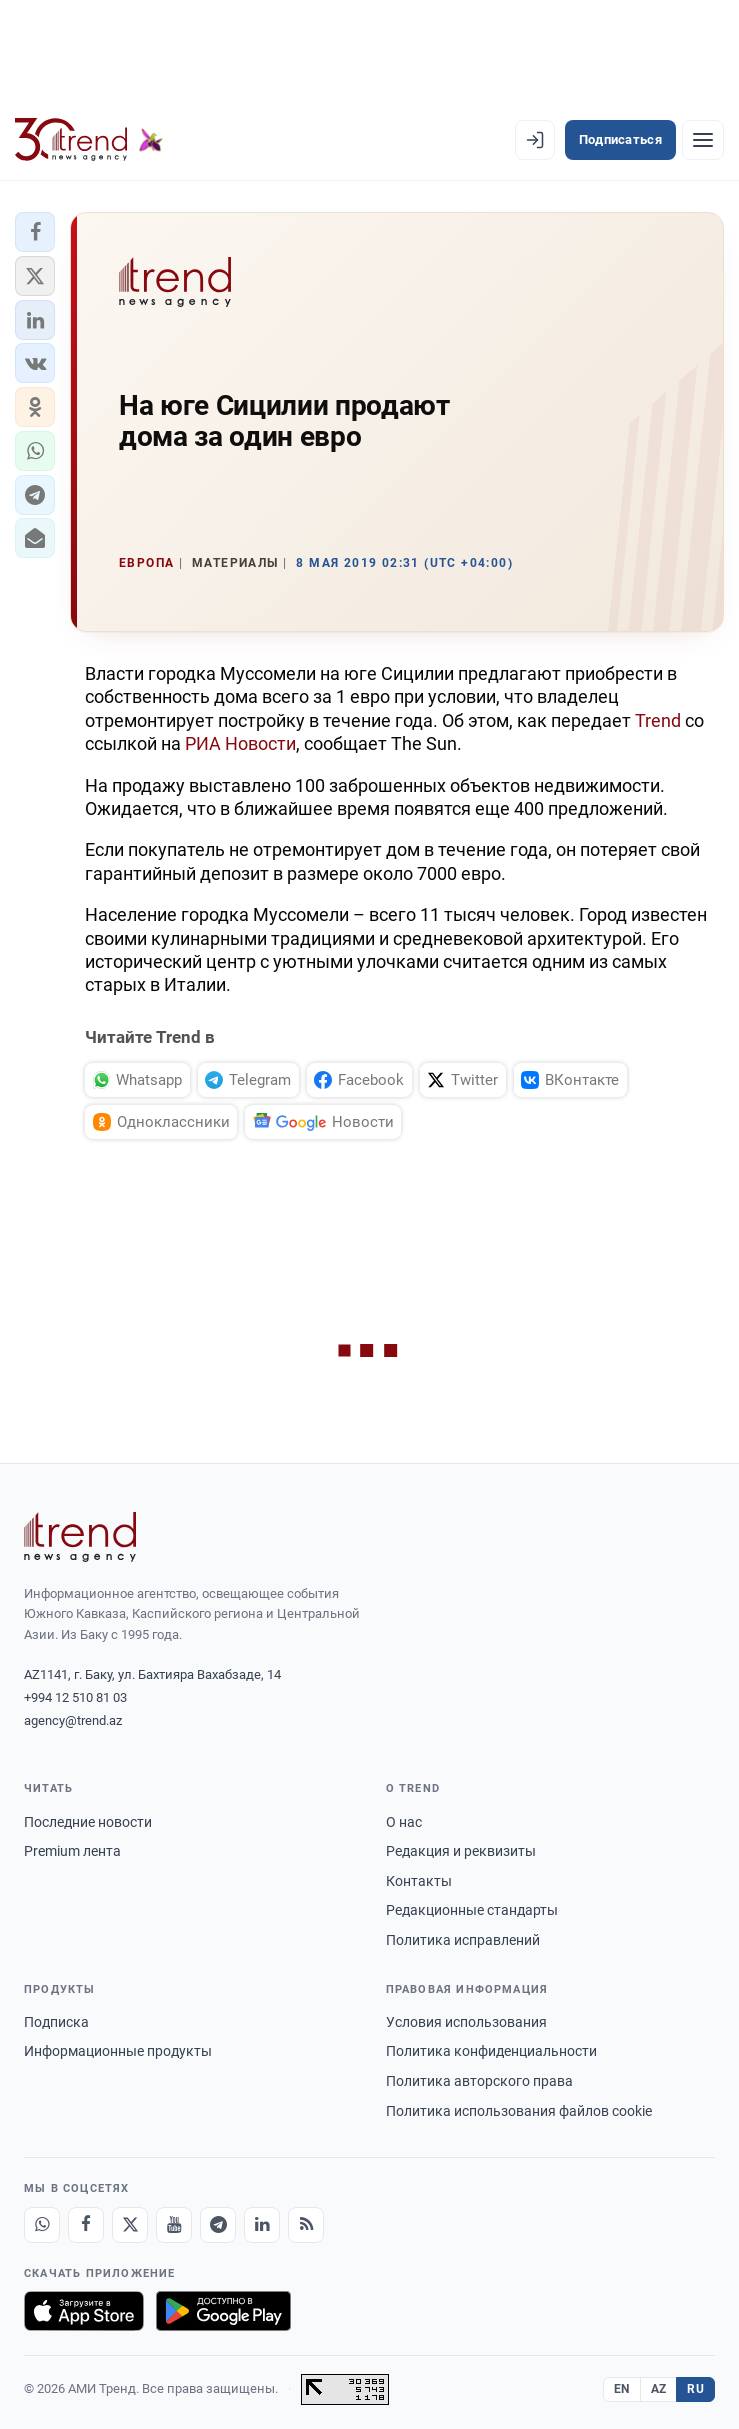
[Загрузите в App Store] (84, 2311)
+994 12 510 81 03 (75, 1697)
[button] (35, 232)
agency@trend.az (73, 1720)
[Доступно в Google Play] (223, 2311)
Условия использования (466, 2022)
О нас (404, 1822)
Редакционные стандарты (472, 1910)
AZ (659, 2389)
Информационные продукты (118, 2051)
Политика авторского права (479, 2081)
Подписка (56, 2022)
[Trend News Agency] (80, 1537)
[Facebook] (86, 2225)
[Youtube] (174, 2225)
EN (622, 2389)
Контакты (419, 1881)
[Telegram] (218, 2225)
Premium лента (72, 1851)
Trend (658, 720)
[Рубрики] (703, 140)
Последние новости (88, 1822)
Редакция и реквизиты (461, 1851)
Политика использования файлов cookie (519, 2111)
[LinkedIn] (262, 2225)
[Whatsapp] (42, 2225)
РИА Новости (240, 743)
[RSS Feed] (306, 2225)
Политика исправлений (463, 1940)
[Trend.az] (89, 140)
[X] (130, 2225)
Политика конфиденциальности (491, 2051)
